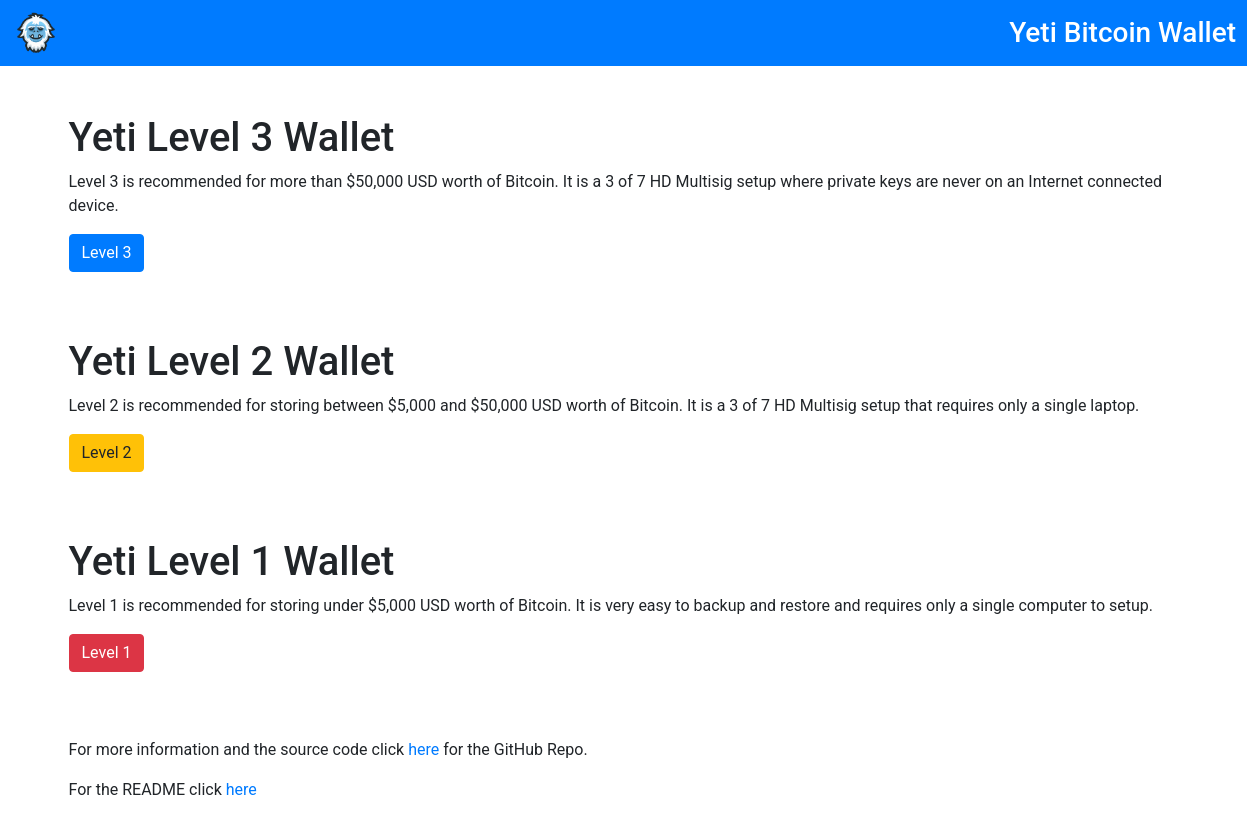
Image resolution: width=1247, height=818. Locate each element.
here (423, 749)
